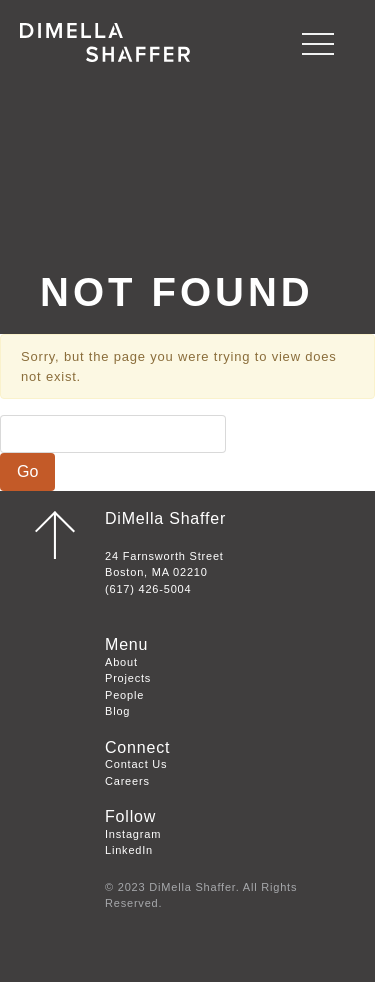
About (121, 662)
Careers (127, 781)
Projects (128, 678)
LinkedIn (129, 850)
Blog (117, 711)
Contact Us (136, 764)
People (124, 695)
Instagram (133, 834)
